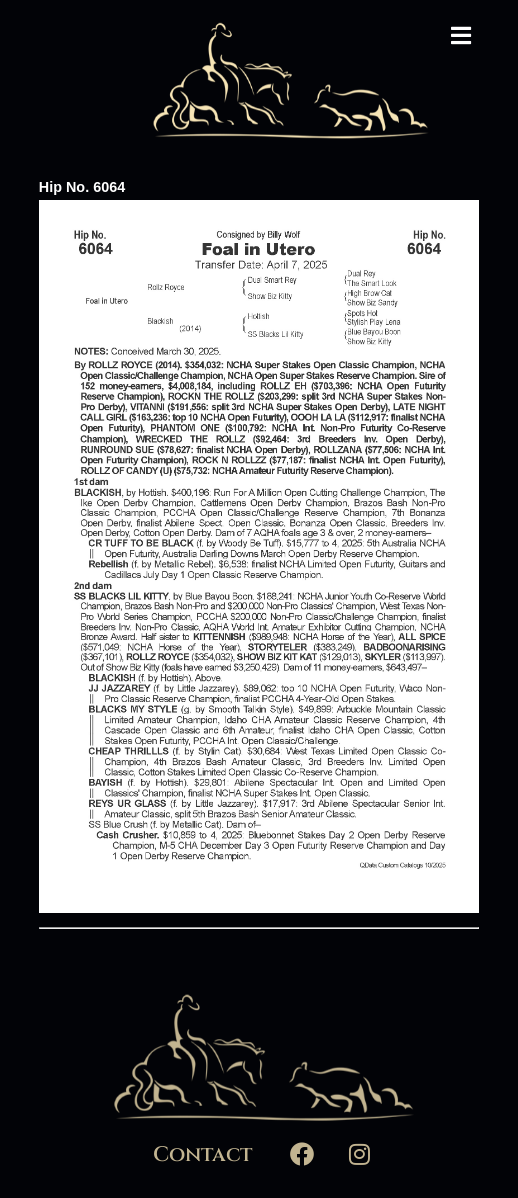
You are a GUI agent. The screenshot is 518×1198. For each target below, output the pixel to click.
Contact (202, 1155)
